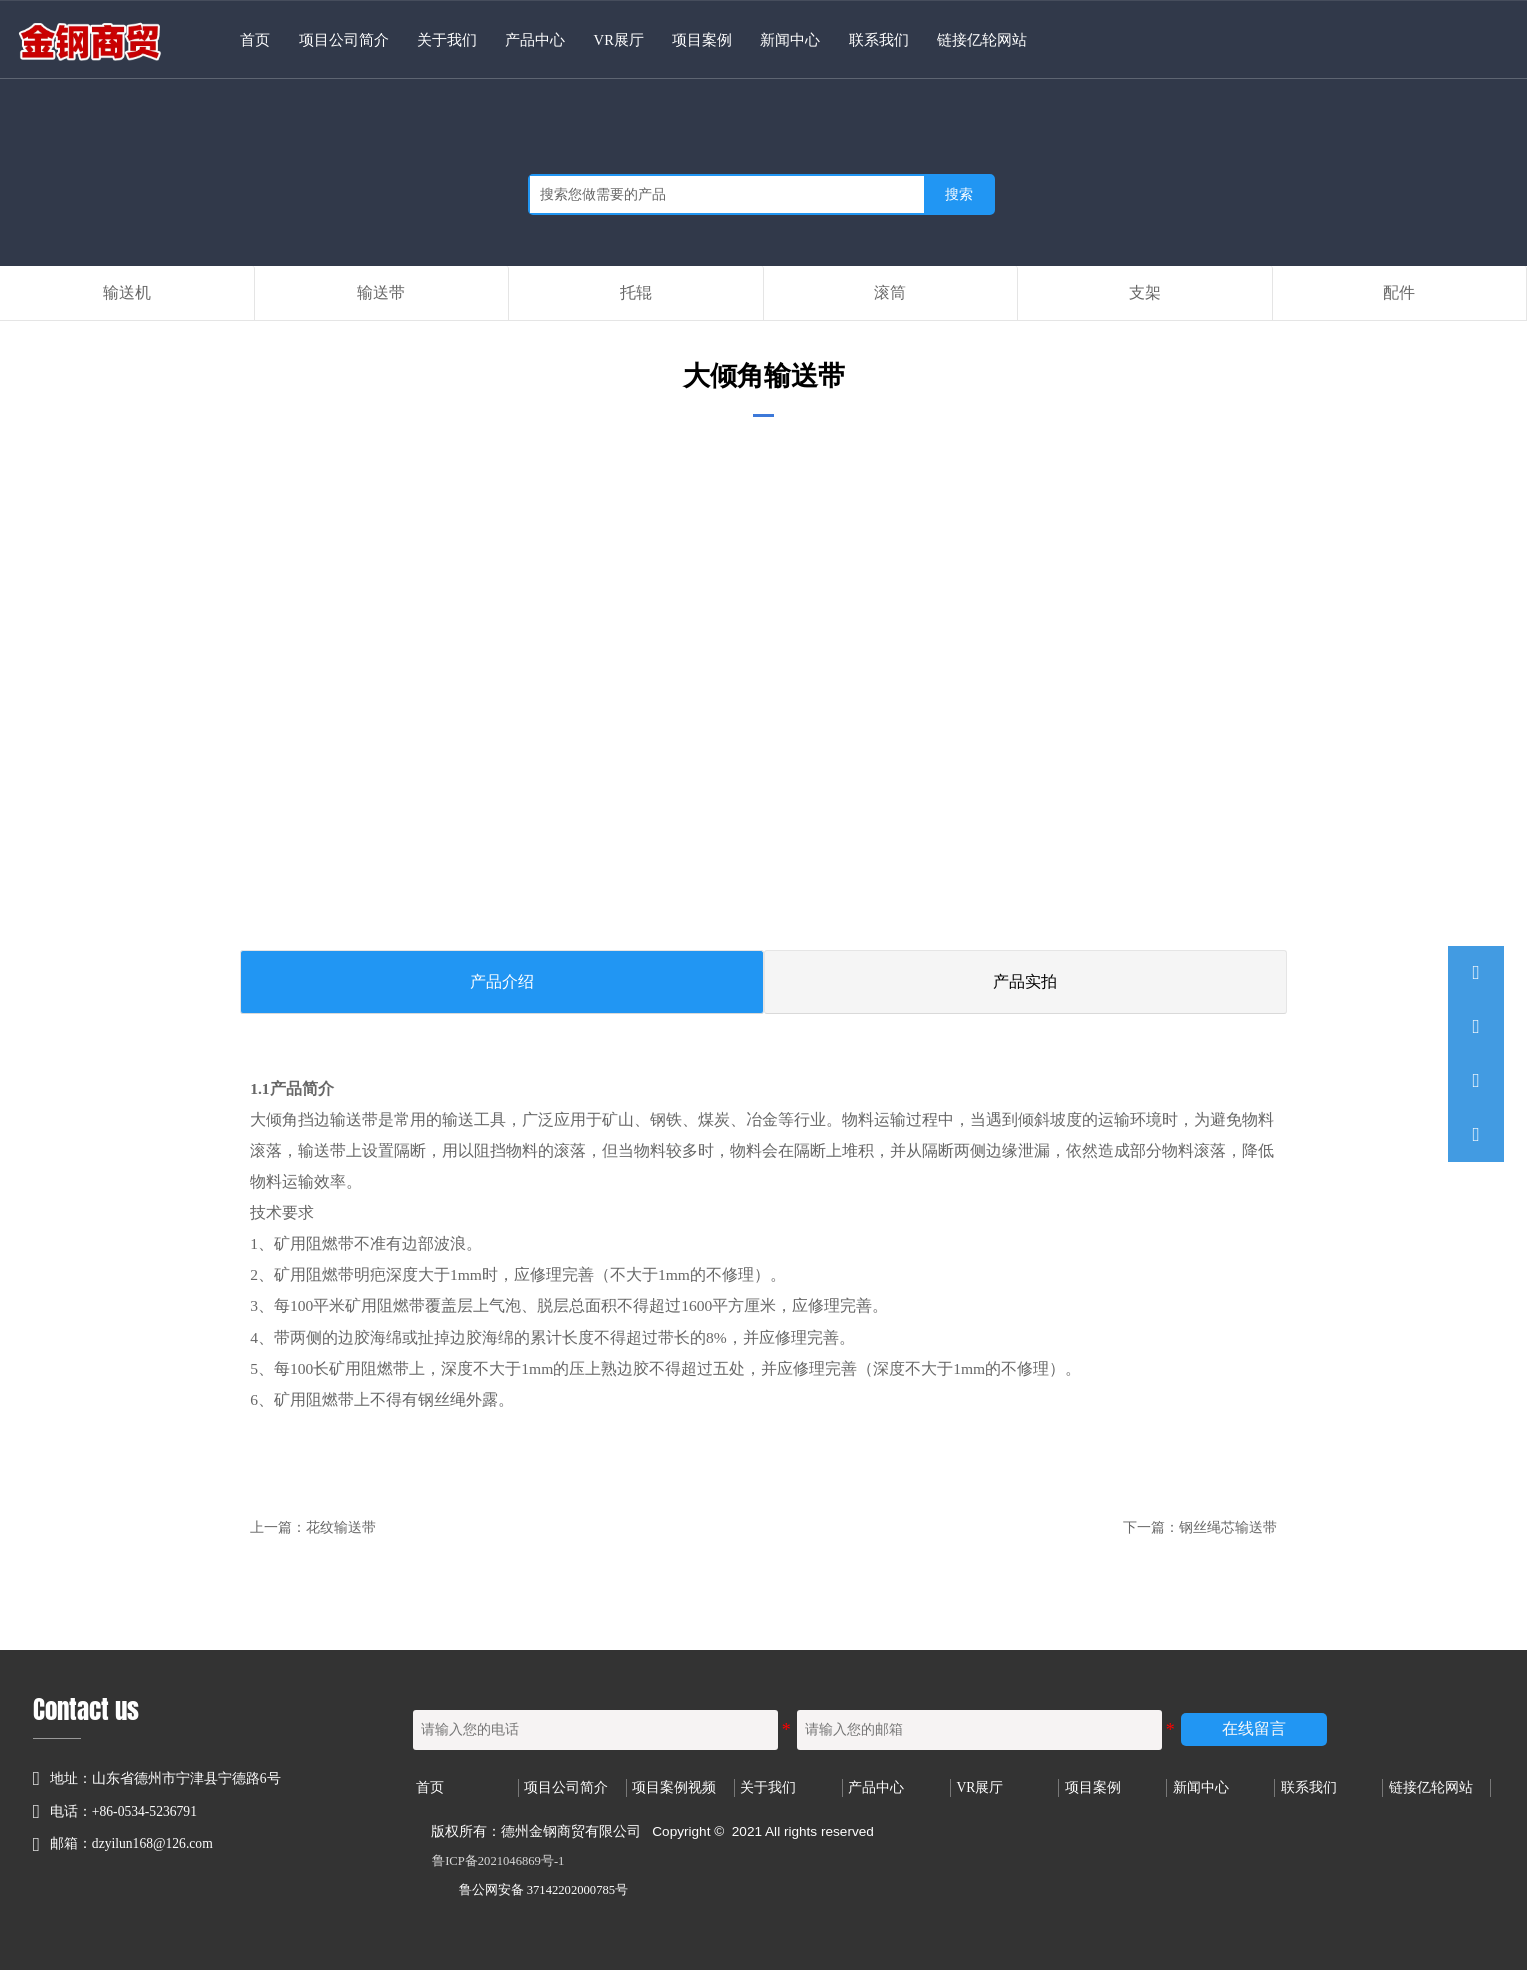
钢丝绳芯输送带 (1228, 1527)
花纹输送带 (341, 1527)
